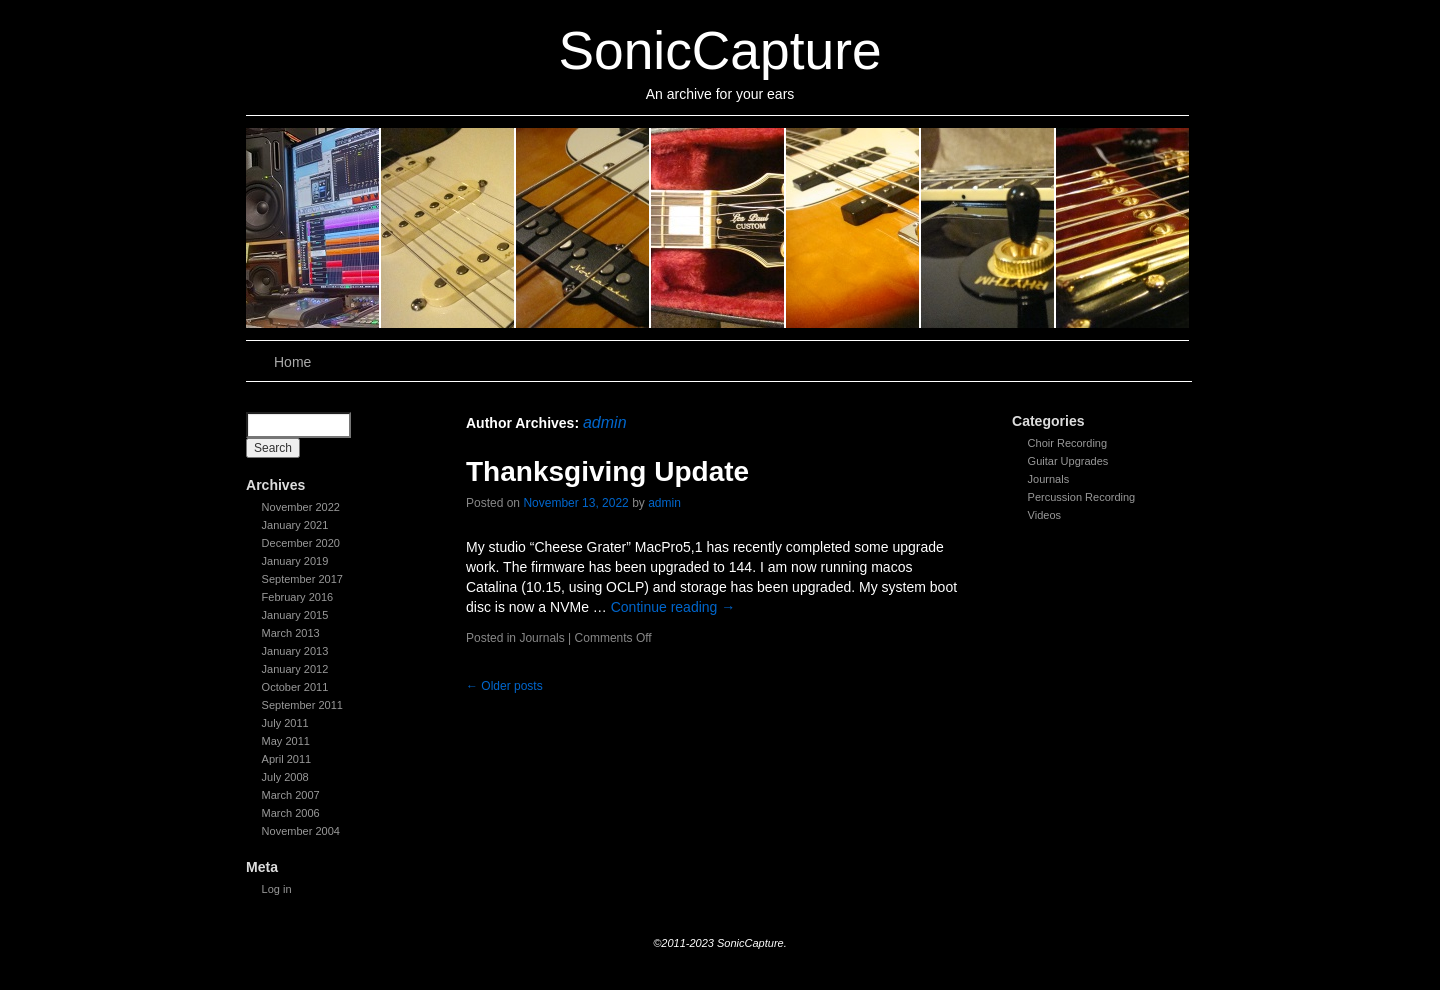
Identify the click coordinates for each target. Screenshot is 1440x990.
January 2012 (295, 669)
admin (605, 422)
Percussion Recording (1082, 497)
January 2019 (295, 561)
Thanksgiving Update (607, 471)
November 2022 (301, 507)
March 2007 (291, 795)
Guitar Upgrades (1068, 461)
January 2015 (295, 615)
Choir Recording (1067, 443)
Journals (1049, 479)
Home (292, 362)
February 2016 (298, 597)
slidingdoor (313, 228)
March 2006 (291, 813)
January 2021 (295, 525)
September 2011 (302, 705)
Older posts (504, 686)
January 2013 (295, 651)
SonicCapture (719, 50)
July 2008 (285, 777)
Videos (1044, 515)
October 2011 (295, 687)
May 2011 (286, 741)
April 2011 (287, 759)
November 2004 (301, 831)
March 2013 (291, 633)
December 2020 (301, 543)
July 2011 (285, 723)
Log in (277, 889)
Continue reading (673, 607)
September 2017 (302, 579)
